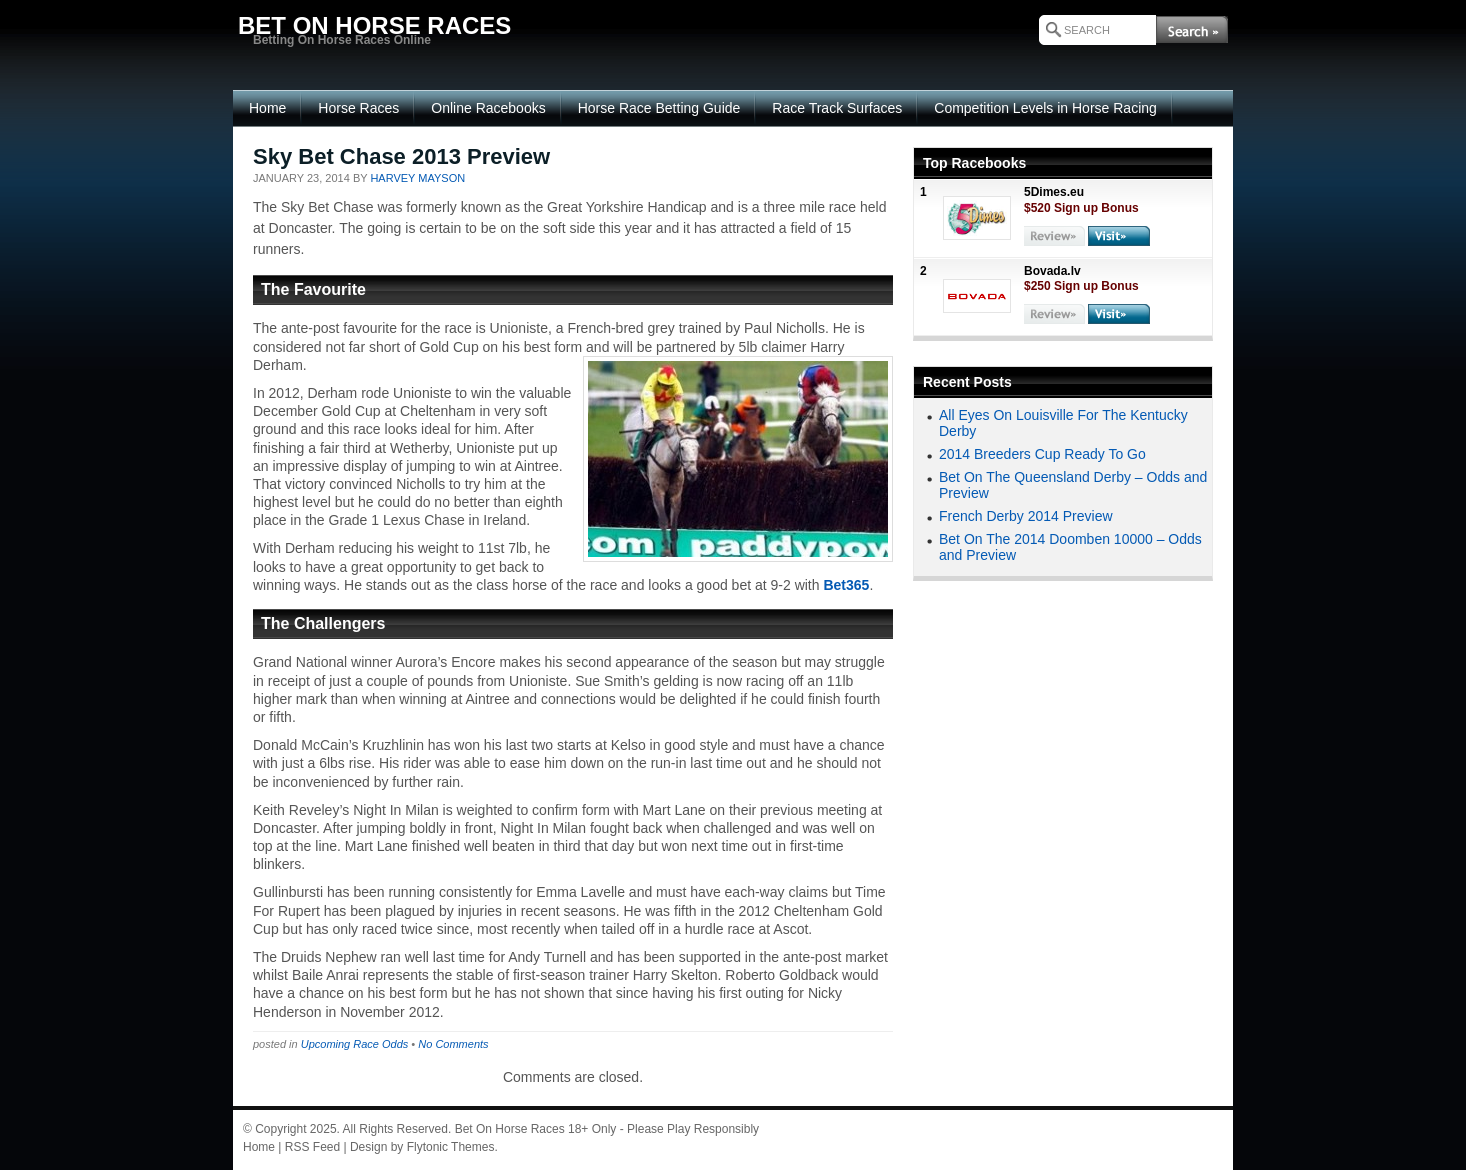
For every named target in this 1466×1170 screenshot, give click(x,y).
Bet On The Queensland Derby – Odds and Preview (1073, 484)
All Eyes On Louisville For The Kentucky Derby (1063, 422)
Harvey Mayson (417, 178)
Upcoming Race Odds (355, 1044)
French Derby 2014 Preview (1026, 516)
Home (267, 108)
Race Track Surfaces (837, 108)
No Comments (453, 1044)
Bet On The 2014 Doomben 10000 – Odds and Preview (1070, 546)
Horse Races (358, 108)
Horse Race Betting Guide (659, 108)
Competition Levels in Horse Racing (1045, 108)
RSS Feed (312, 1147)
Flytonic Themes (451, 1147)
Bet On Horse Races (510, 1129)
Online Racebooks (488, 108)
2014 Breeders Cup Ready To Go (1042, 454)
